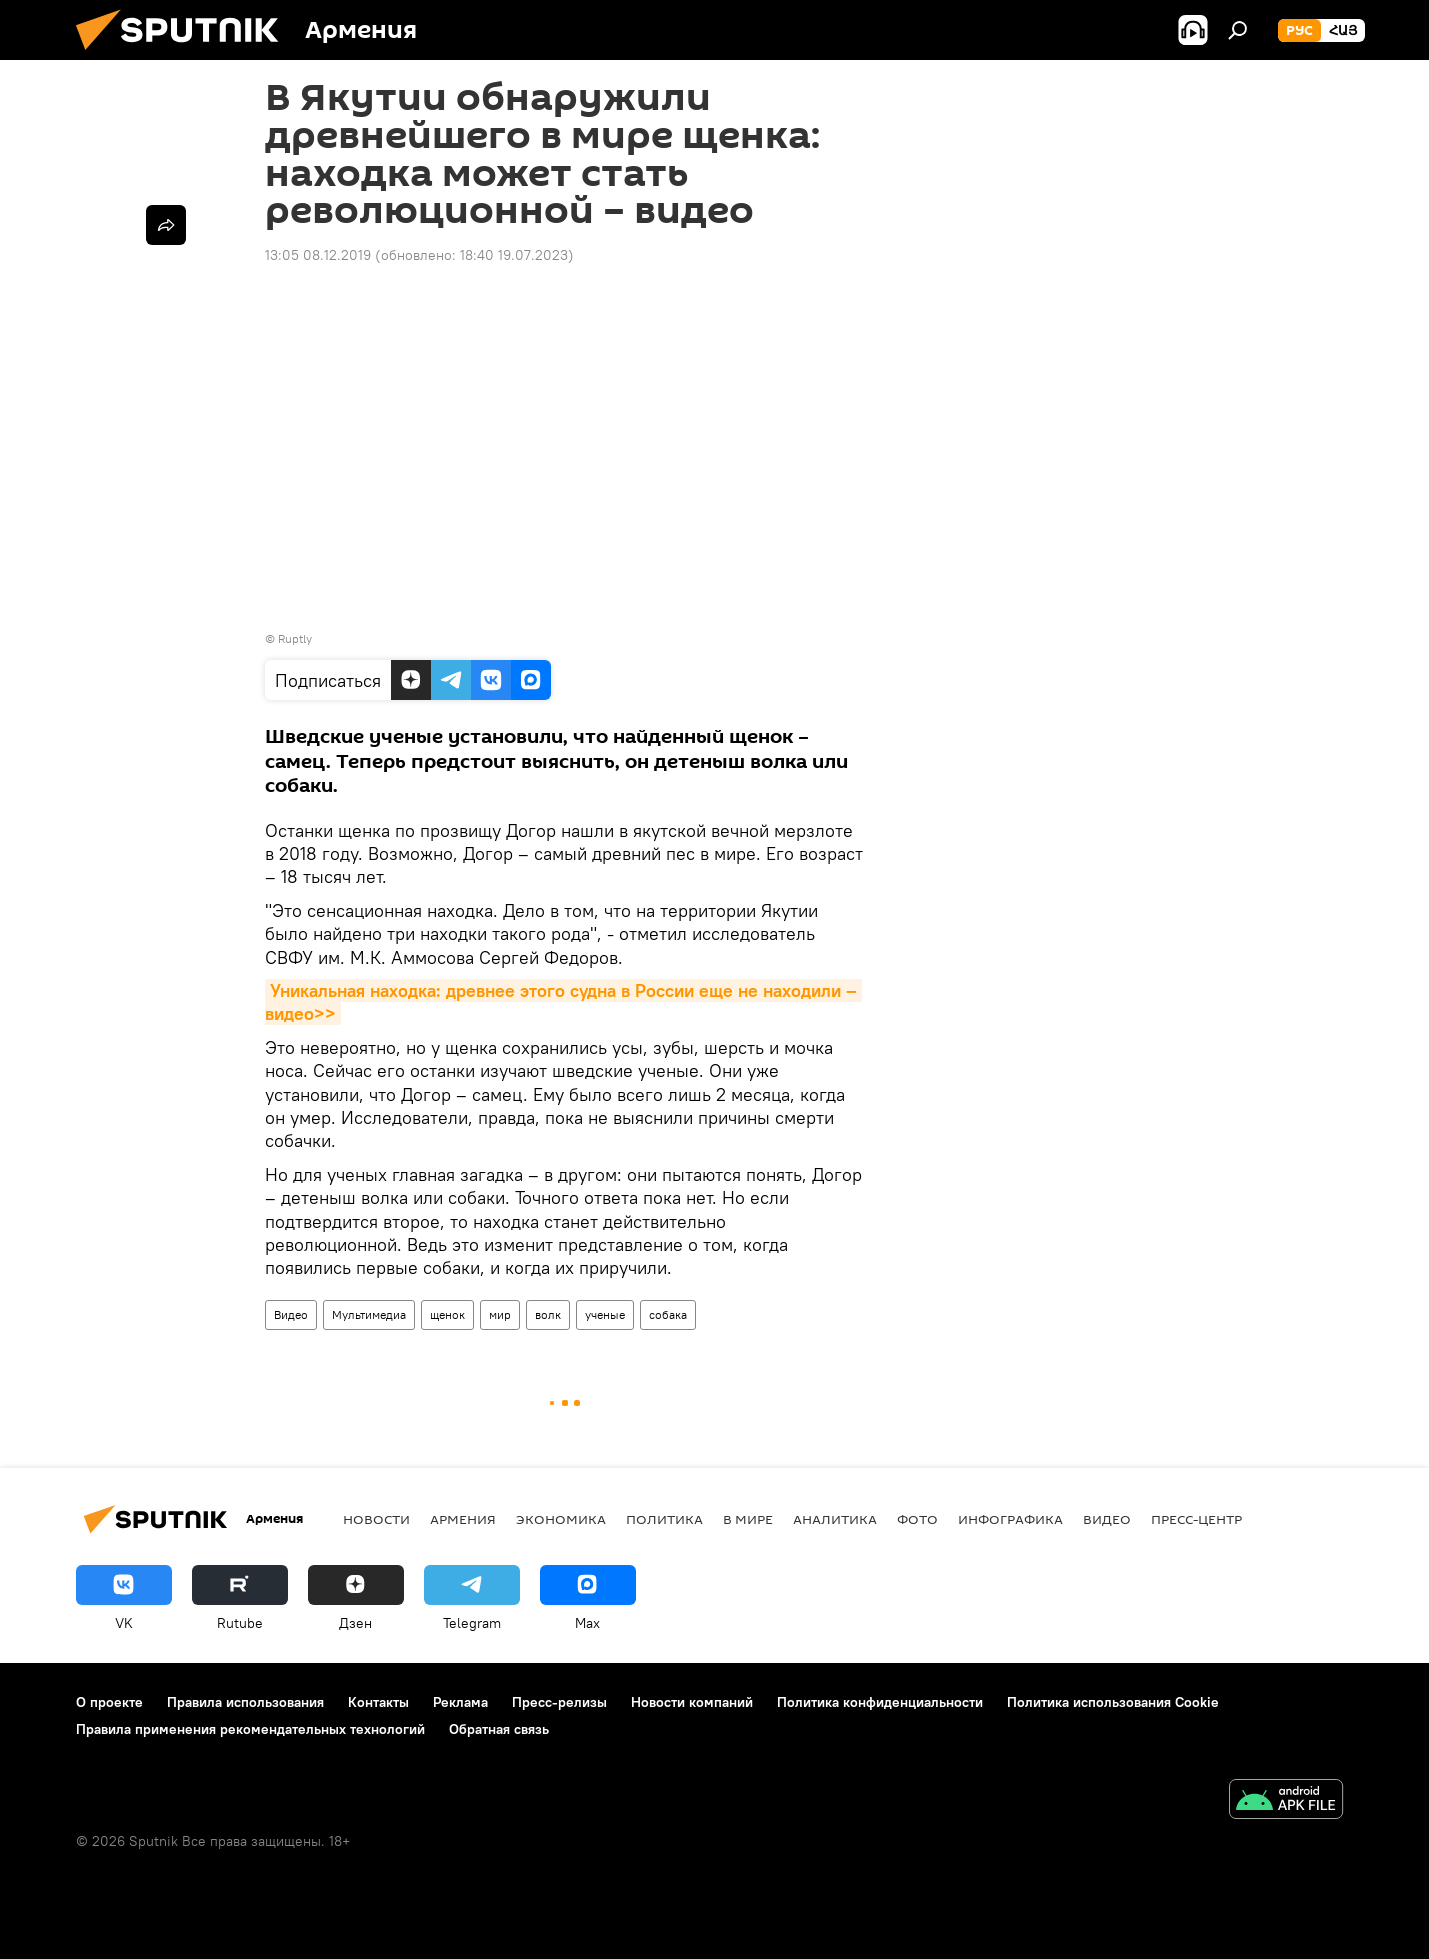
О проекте (109, 1702)
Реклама (460, 1702)
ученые (605, 1314)
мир (500, 1314)
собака (668, 1314)
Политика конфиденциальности (880, 1702)
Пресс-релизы (559, 1702)
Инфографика (1010, 1519)
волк (548, 1314)
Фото (917, 1519)
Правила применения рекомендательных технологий (250, 1729)
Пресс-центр (1196, 1519)
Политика (664, 1519)
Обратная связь (499, 1729)
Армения (463, 1519)
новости (376, 1519)
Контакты (378, 1702)
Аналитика (835, 1519)
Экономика (561, 1519)
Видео (291, 1314)
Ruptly (295, 638)
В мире (748, 1519)
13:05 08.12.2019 (318, 255)
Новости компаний (692, 1702)
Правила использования (245, 1702)
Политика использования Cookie (1113, 1702)
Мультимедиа (369, 1314)
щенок (447, 1314)
